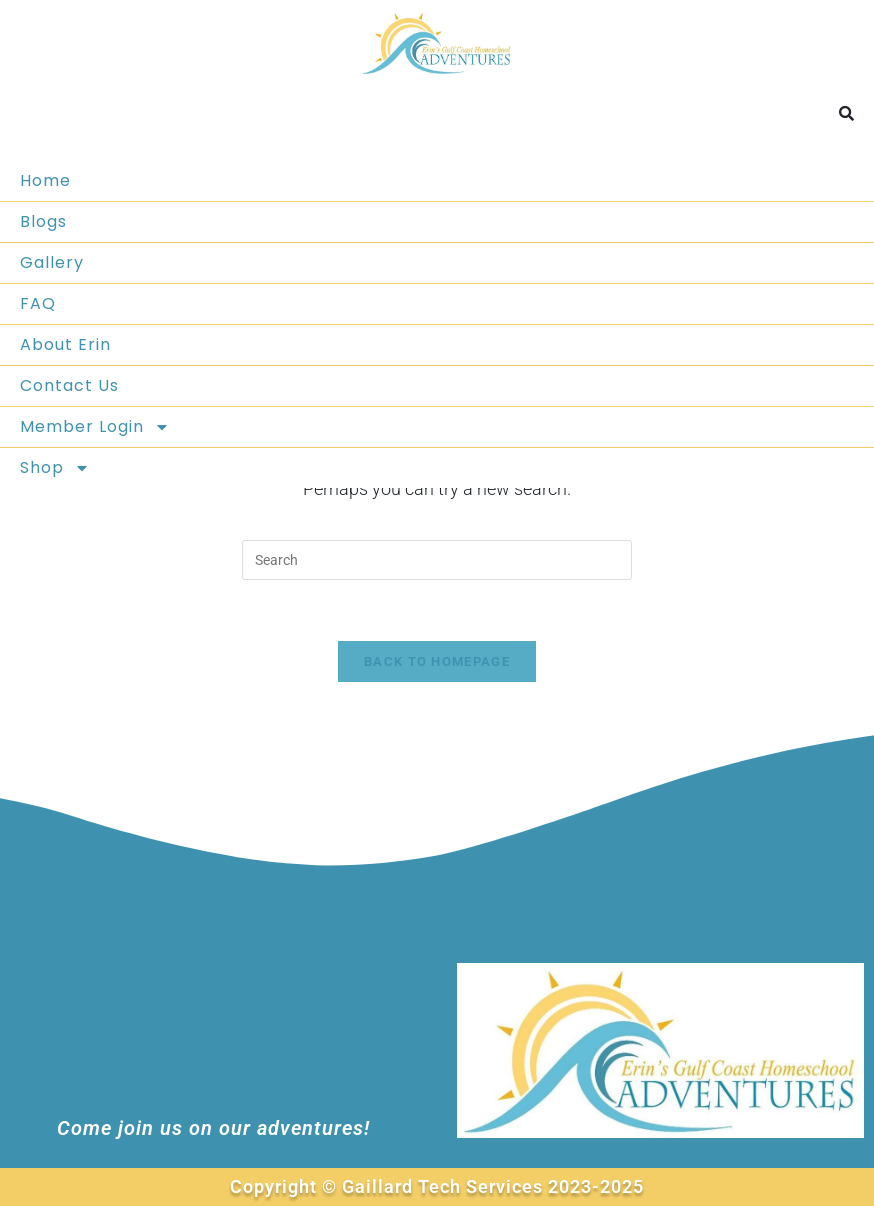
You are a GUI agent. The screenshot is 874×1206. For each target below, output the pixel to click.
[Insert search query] (437, 560)
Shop (55, 468)
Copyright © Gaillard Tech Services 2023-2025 (437, 1186)
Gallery (52, 262)
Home (45, 180)
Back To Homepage (437, 661)
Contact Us (69, 385)
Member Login (95, 427)
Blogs (43, 221)
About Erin (65, 344)
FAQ (38, 303)
